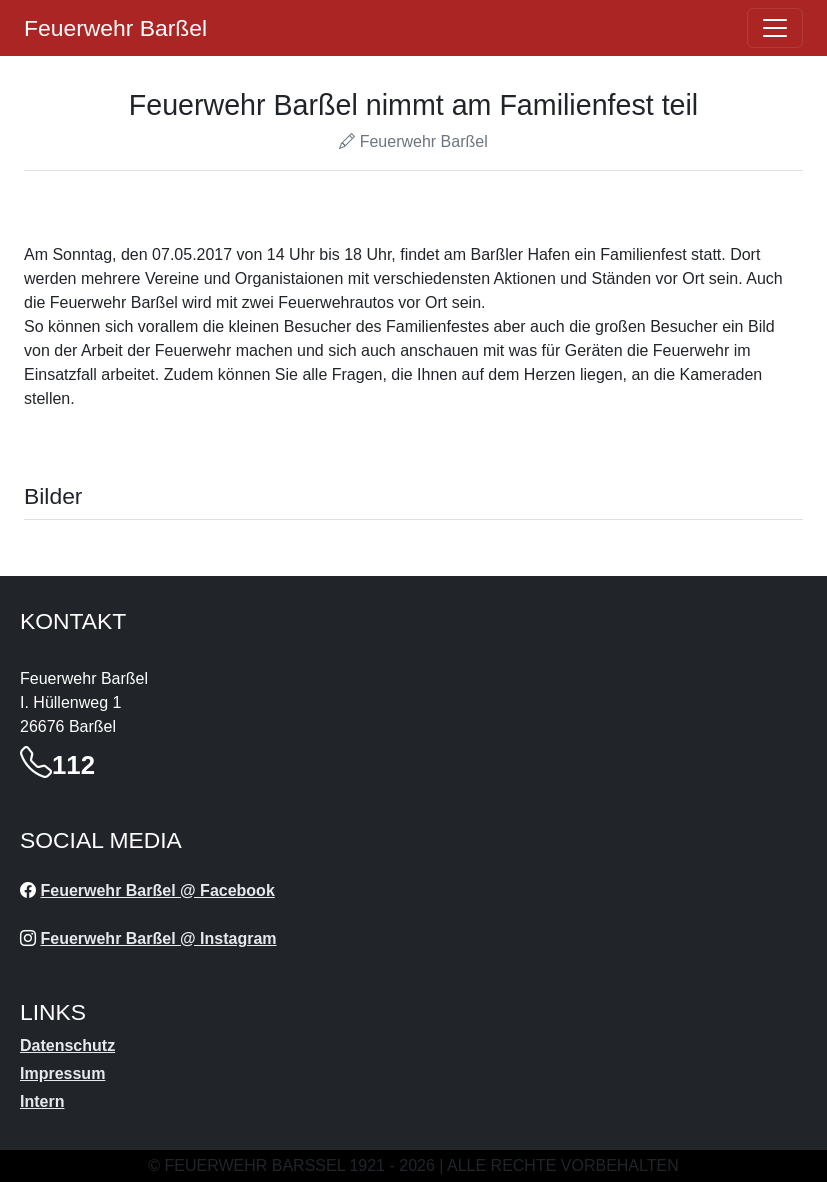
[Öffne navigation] (775, 28)
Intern (42, 1101)
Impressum (62, 1073)
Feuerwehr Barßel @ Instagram (158, 938)
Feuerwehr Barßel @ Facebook (157, 890)
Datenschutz (67, 1045)
